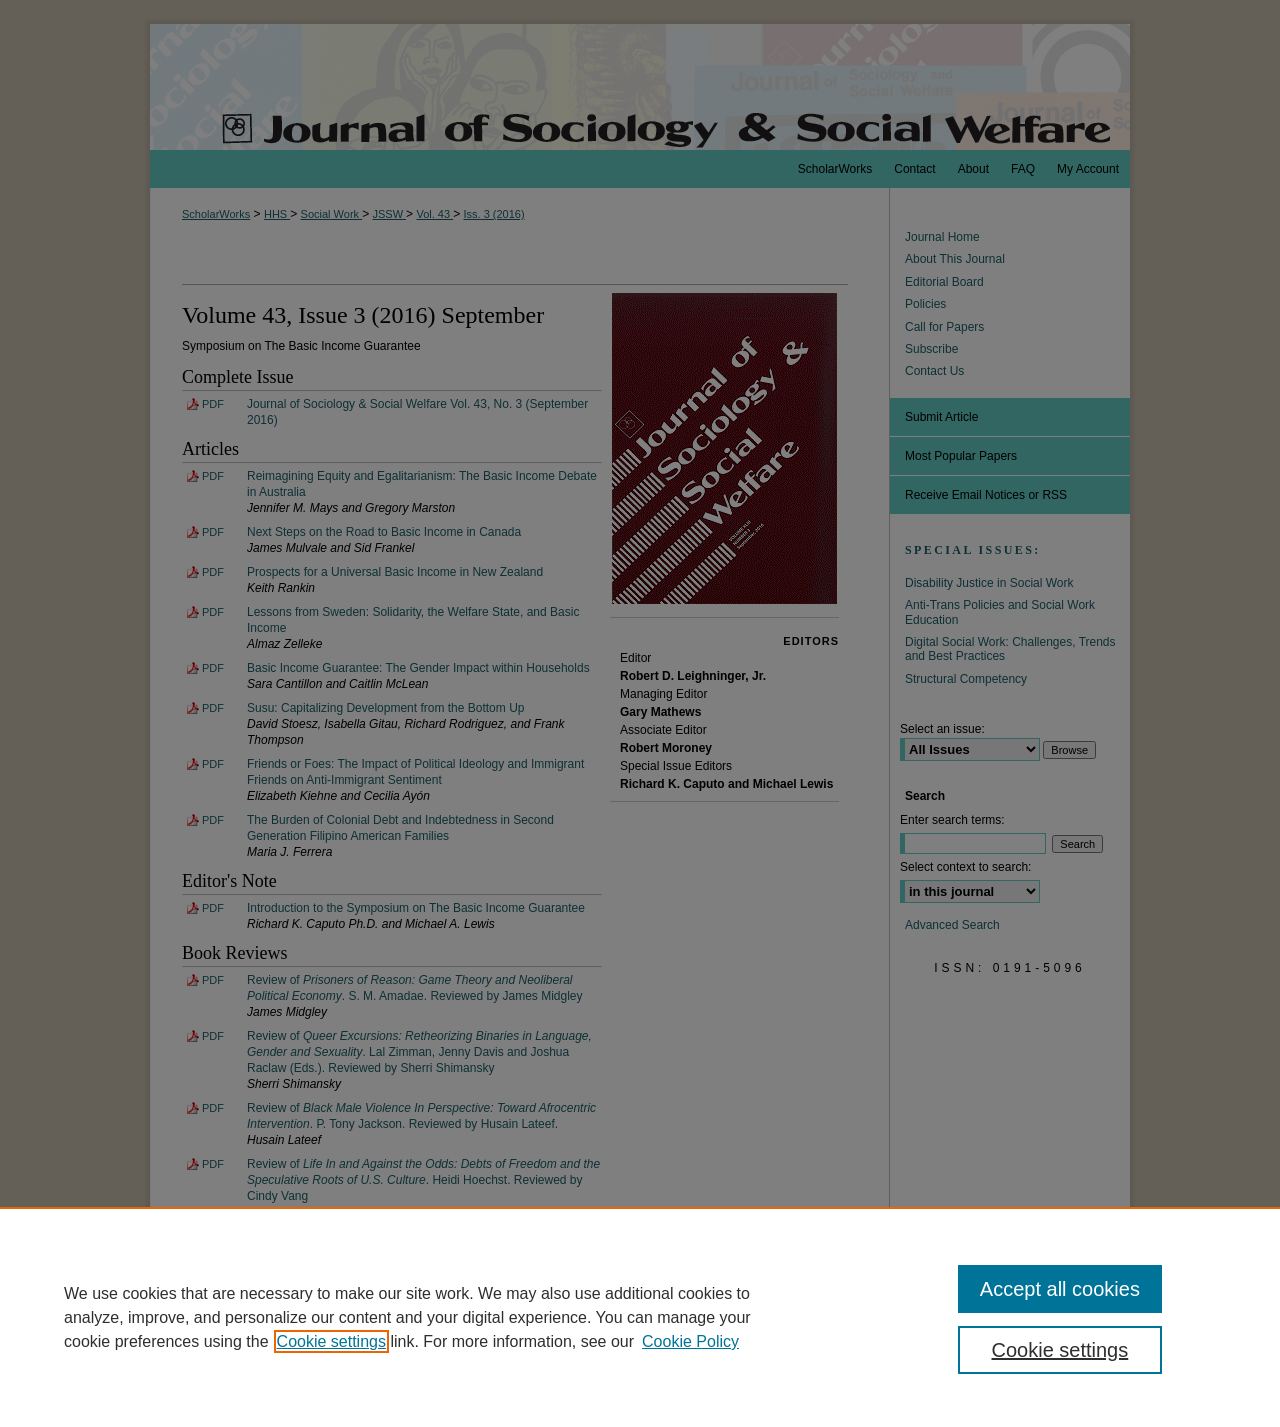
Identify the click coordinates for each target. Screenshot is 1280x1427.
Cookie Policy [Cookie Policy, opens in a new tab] (690, 1341)
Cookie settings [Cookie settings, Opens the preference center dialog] (1060, 1350)
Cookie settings (331, 1341)
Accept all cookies (1060, 1289)
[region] (640, 1317)
